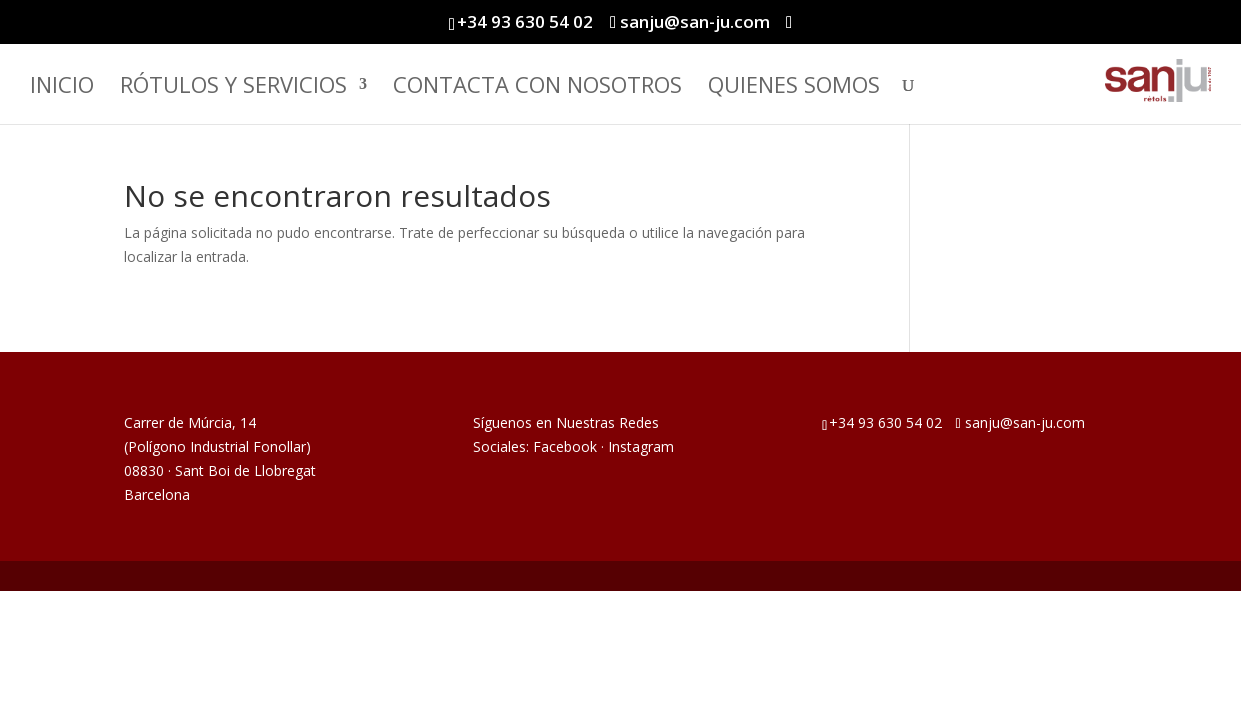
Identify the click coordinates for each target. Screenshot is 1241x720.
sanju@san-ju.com (1025, 422)
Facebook (565, 446)
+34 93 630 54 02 (525, 21)
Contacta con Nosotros (537, 88)
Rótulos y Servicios (233, 88)
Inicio (62, 88)
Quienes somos (794, 88)
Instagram (641, 446)
